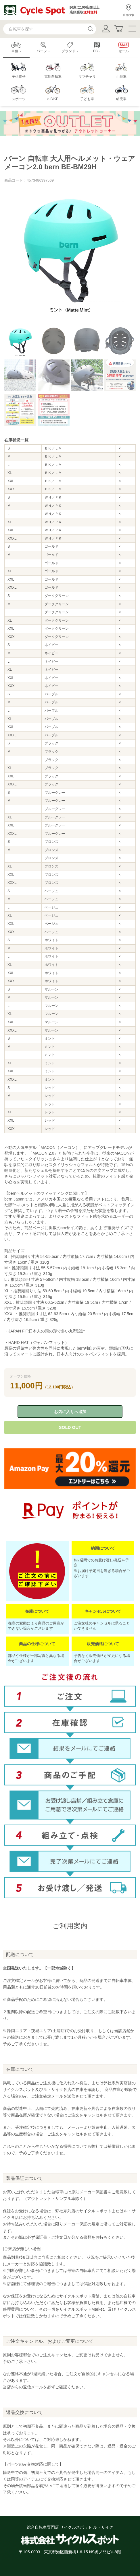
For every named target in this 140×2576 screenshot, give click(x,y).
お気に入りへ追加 (70, 1411)
